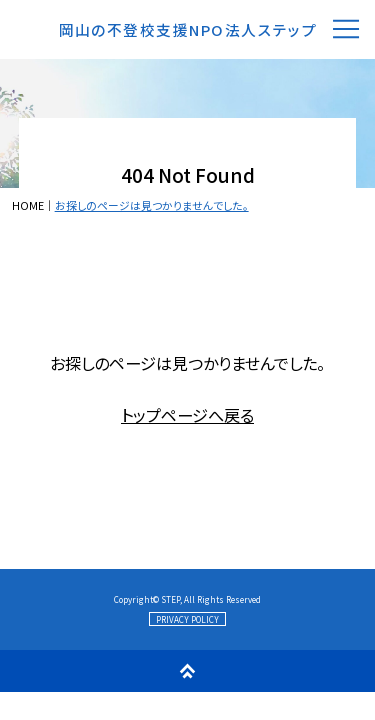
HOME (28, 205)
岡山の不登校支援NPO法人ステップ (188, 29)
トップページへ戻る (187, 415)
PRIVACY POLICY (187, 619)
